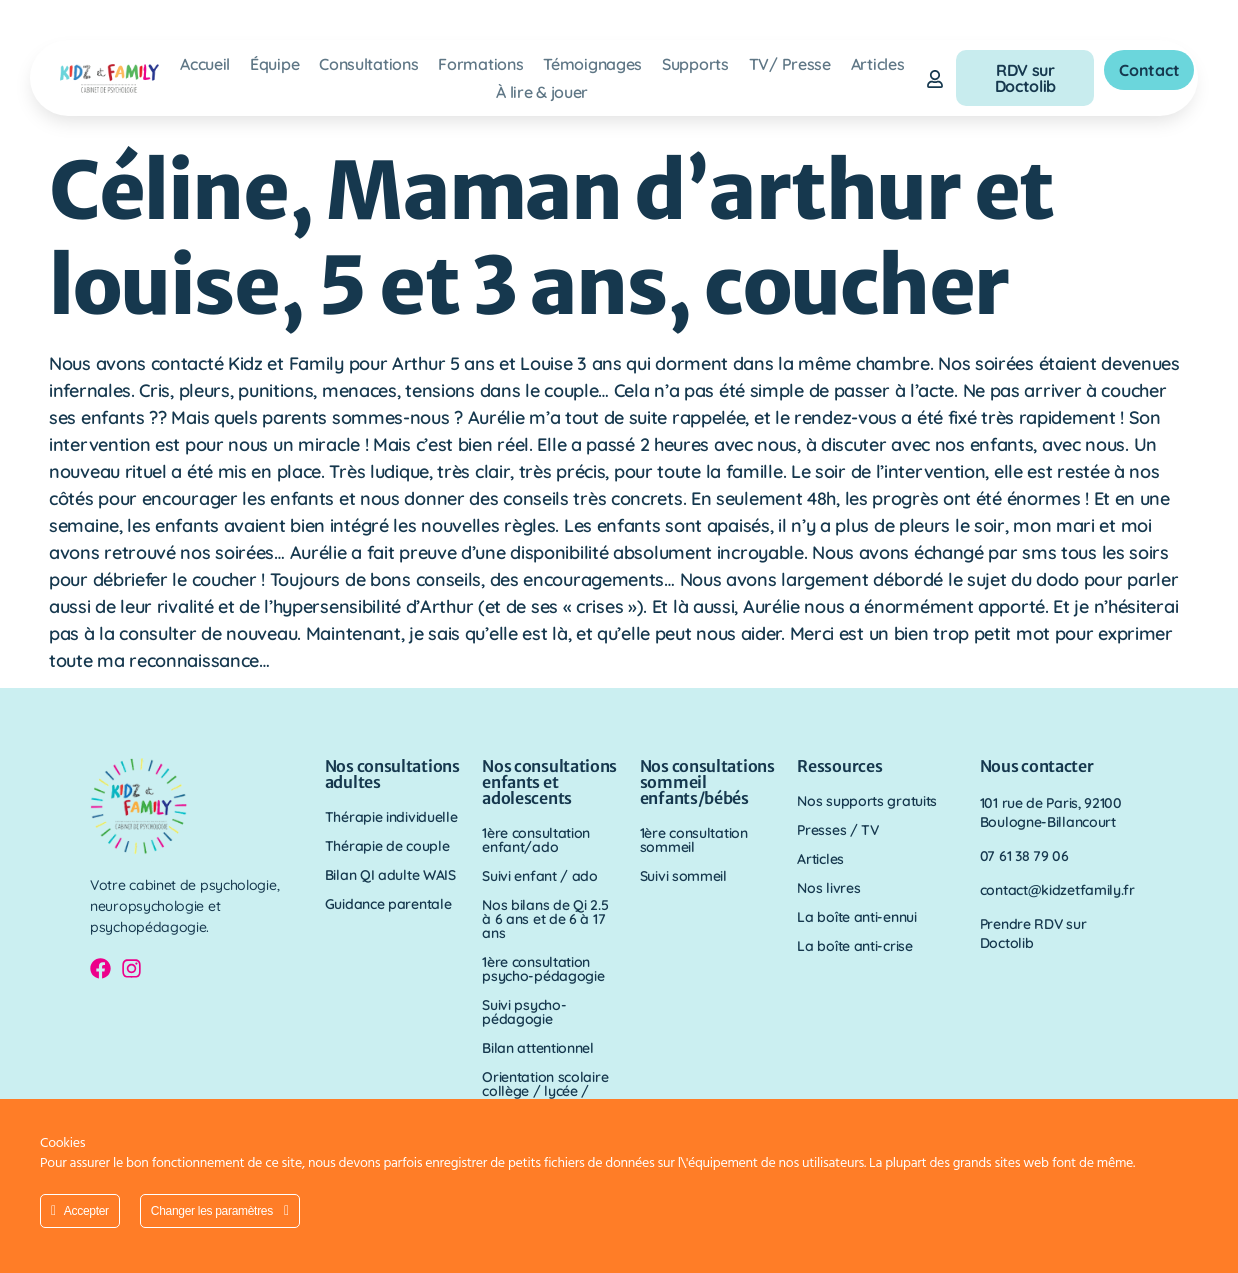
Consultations (368, 64)
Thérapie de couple (387, 846)
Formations (480, 64)
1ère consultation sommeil (694, 840)
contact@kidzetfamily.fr (1057, 890)
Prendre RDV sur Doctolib (1033, 933)
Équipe (274, 64)
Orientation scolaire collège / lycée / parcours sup (545, 1091)
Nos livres (828, 888)
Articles (878, 64)
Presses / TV (837, 830)
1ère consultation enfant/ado (536, 840)
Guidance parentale (388, 904)
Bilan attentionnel (538, 1048)
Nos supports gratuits (867, 801)
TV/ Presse (790, 64)
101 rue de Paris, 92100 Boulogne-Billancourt (1051, 812)
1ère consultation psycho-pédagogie (543, 969)
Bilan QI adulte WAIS (390, 875)
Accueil (205, 64)
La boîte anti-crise (854, 946)
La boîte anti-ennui (856, 917)
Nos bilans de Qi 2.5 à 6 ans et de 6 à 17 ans (545, 919)
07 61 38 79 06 (1024, 856)
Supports (695, 64)
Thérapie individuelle (391, 817)
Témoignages (592, 64)
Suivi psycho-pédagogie (524, 1012)
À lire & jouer (542, 92)
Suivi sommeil (683, 876)
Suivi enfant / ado (540, 876)
